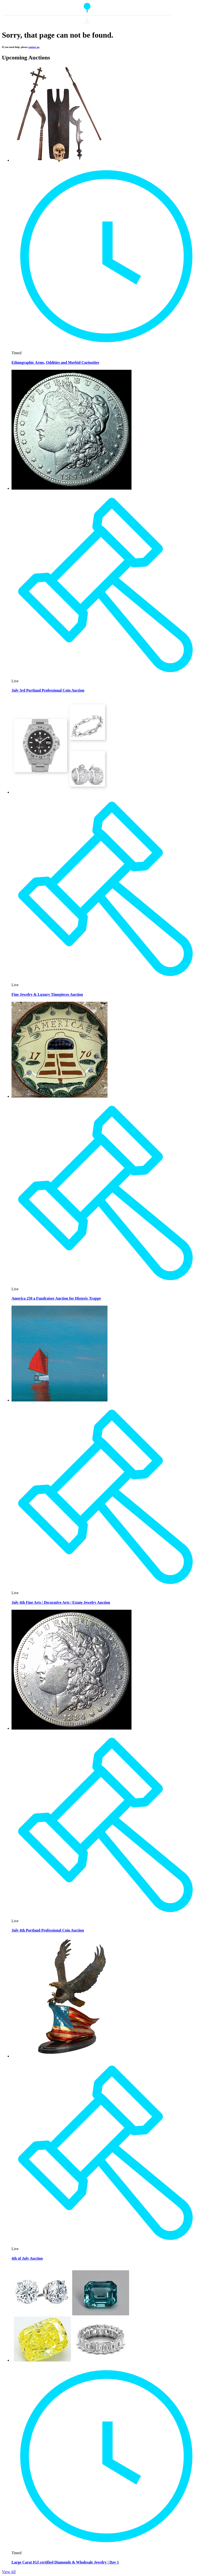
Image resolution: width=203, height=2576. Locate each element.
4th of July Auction (27, 2258)
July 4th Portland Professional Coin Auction (48, 1930)
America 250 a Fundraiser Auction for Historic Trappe (56, 1298)
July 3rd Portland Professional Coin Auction (48, 690)
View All (9, 2572)
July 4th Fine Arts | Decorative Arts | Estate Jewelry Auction (61, 1602)
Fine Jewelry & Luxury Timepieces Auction (47, 994)
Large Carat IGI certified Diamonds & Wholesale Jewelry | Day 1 (65, 2562)
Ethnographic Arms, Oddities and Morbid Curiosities (55, 362)
